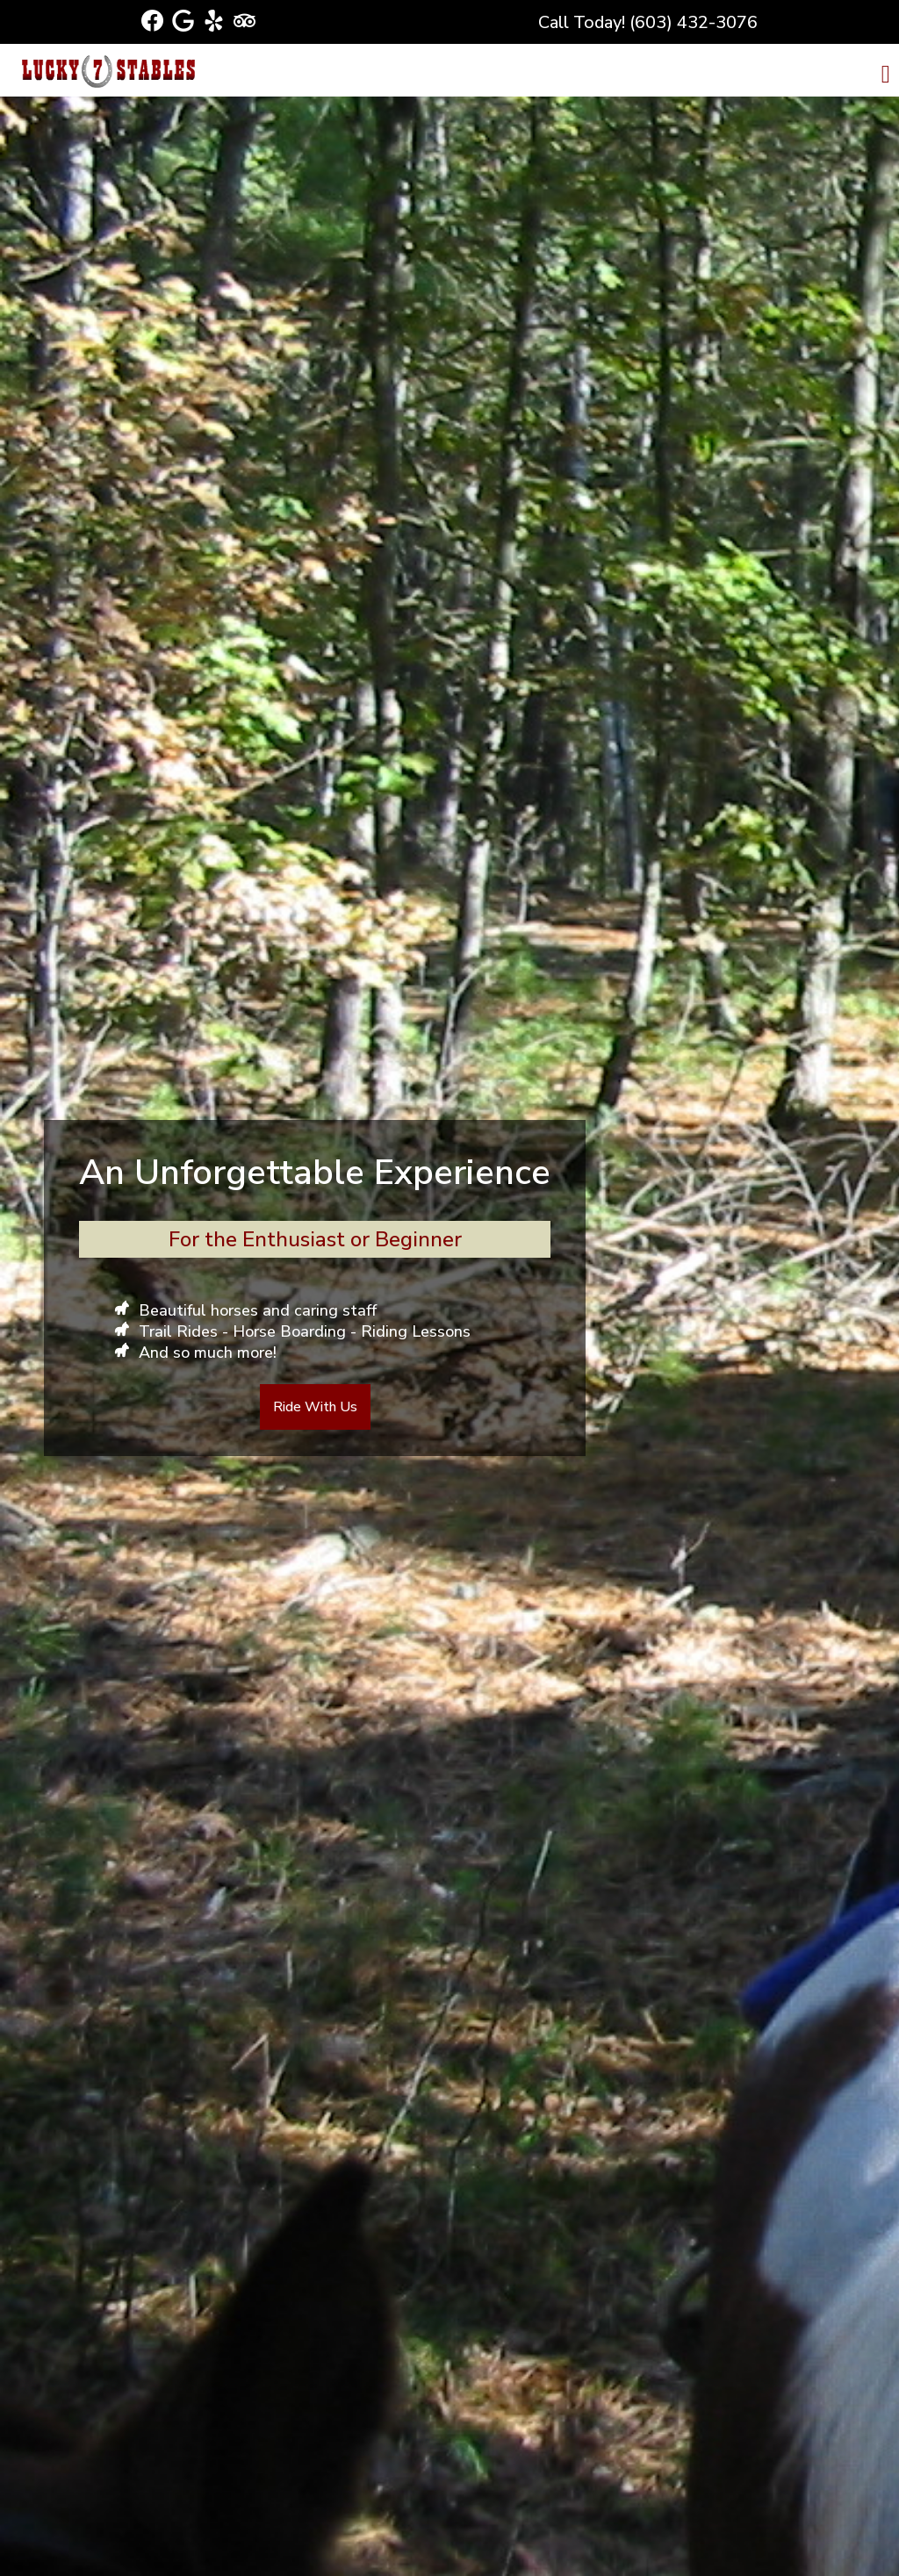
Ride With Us (315, 1407)
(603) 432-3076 (693, 22)
